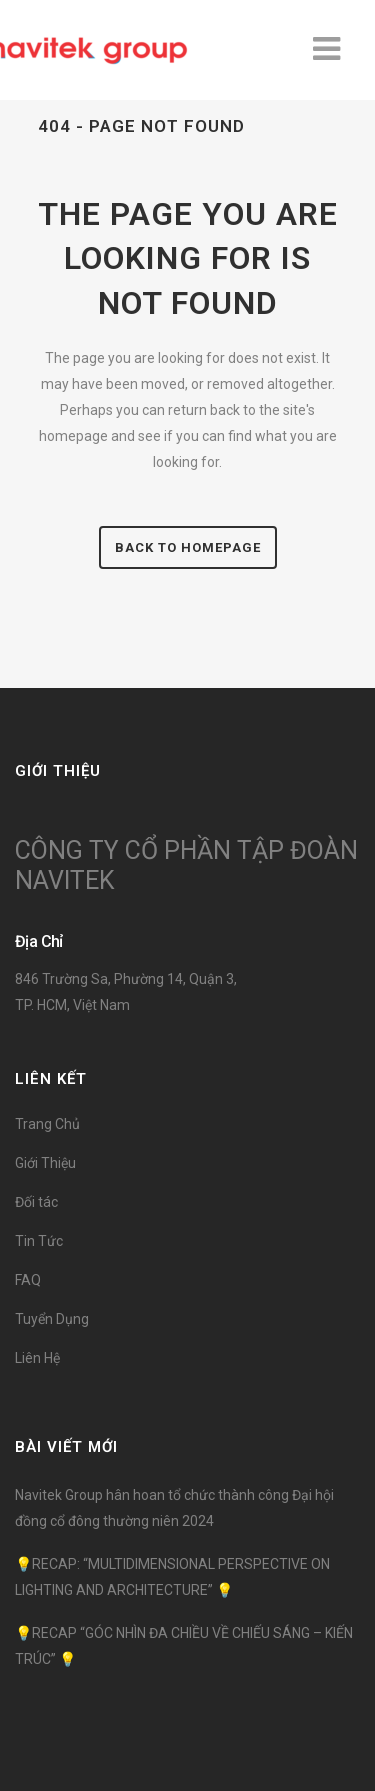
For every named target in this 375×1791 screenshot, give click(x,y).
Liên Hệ (37, 1358)
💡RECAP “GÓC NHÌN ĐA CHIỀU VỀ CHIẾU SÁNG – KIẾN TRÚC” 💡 (184, 1646)
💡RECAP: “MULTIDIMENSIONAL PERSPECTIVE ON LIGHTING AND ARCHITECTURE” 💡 (172, 1577)
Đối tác (36, 1202)
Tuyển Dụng (52, 1319)
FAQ (28, 1280)
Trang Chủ (47, 1124)
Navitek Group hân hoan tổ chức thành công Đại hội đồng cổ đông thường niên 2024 (174, 1508)
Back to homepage (188, 547)
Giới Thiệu (45, 1163)
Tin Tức (39, 1241)
